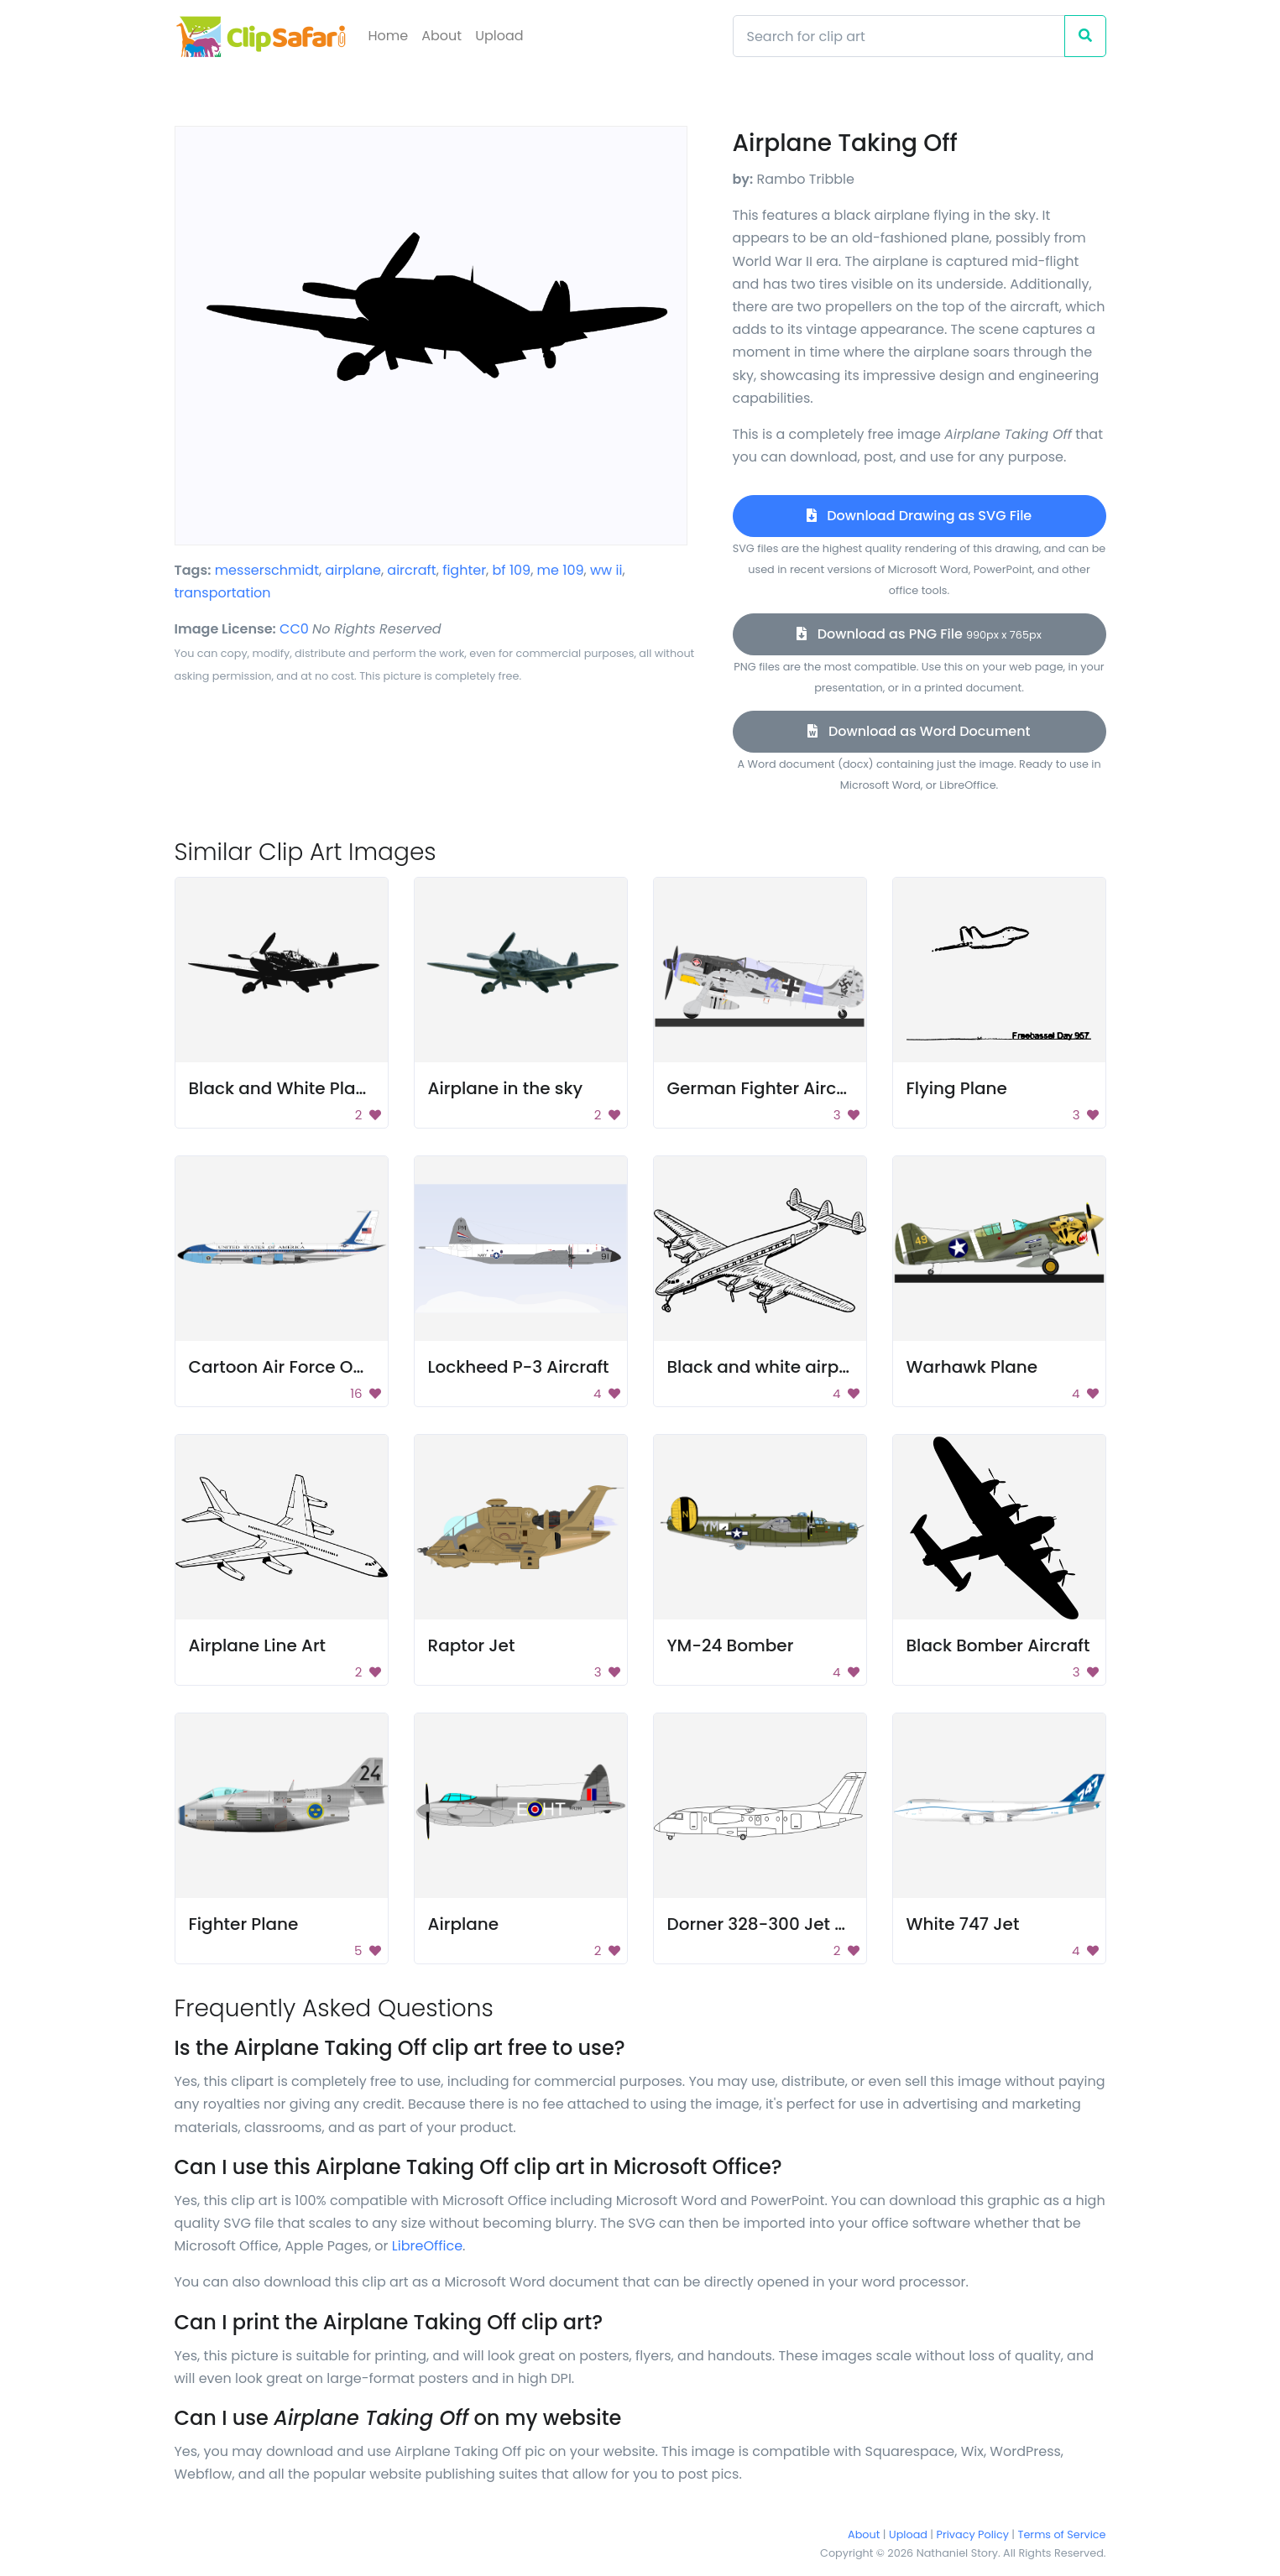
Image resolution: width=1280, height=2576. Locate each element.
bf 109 (512, 570)
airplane (352, 570)
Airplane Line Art (258, 1645)
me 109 (560, 570)
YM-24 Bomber (730, 1645)
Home (388, 35)
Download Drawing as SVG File (919, 515)
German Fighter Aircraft (766, 1088)
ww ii (606, 570)
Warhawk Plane (972, 1367)
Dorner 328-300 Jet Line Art (781, 1924)
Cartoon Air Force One (281, 1367)
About (441, 35)
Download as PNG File (919, 634)
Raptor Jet (471, 1645)
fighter (464, 570)
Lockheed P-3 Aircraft (518, 1367)
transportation (223, 592)
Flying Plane (956, 1088)
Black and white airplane (771, 1367)
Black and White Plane (283, 1088)
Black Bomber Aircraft (998, 1645)
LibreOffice (427, 2245)
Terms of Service (1062, 2534)
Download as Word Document (918, 731)
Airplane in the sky (505, 1088)
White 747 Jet (963, 1924)
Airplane (463, 1924)
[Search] (899, 36)
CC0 (294, 629)
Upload (499, 35)
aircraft (411, 570)
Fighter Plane (244, 1924)
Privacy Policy (973, 2534)
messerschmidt (267, 570)
